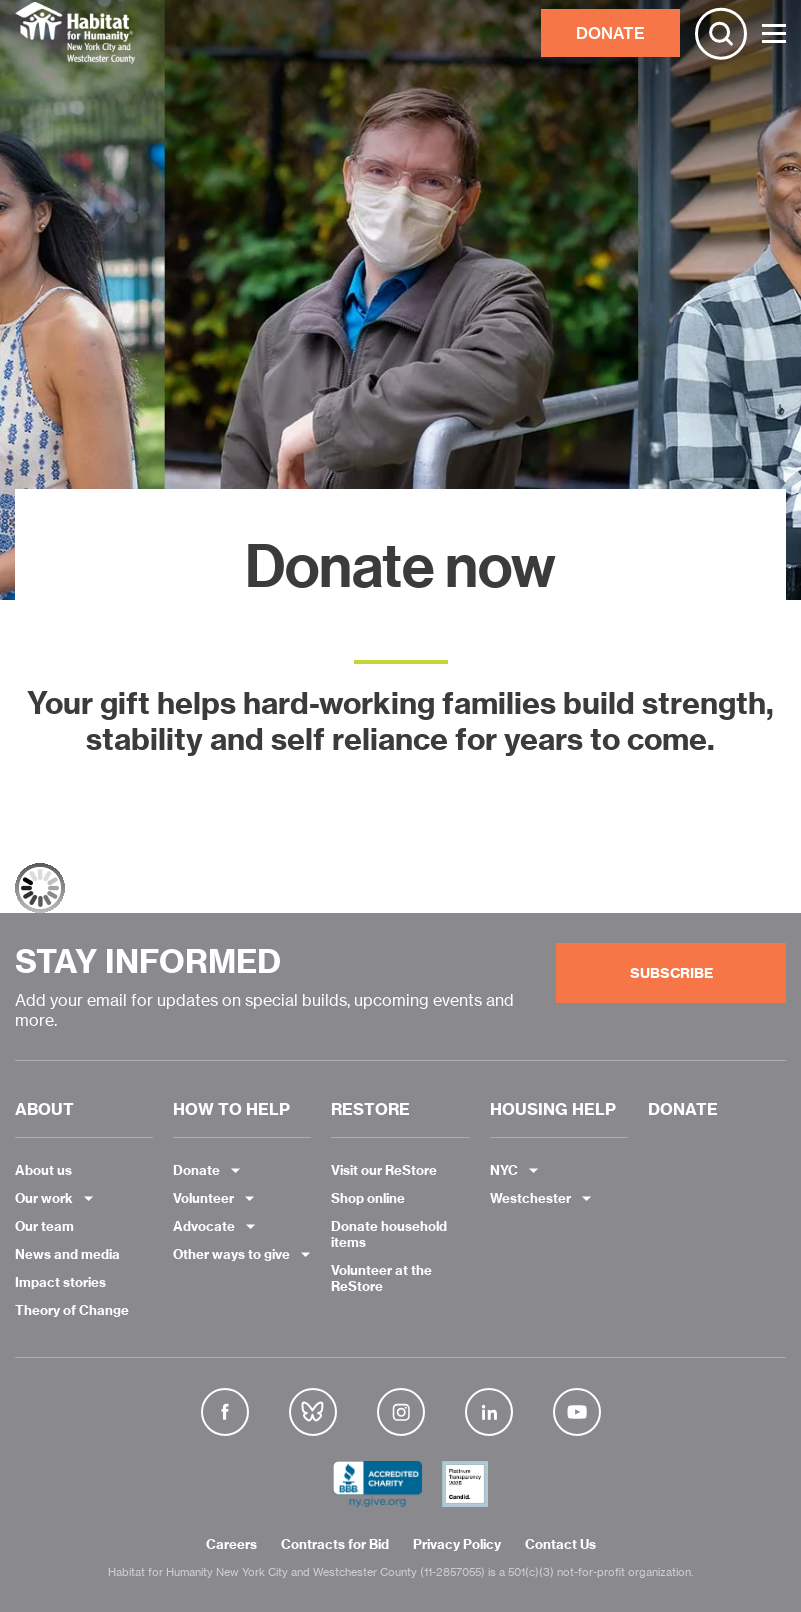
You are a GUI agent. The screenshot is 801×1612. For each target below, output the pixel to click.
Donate (196, 1170)
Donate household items (389, 1234)
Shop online (368, 1198)
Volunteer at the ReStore (381, 1278)
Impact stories (60, 1282)
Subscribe (671, 973)
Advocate (204, 1226)
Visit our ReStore (384, 1170)
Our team (44, 1226)
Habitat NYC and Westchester (75, 33)
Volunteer (203, 1198)
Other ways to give (231, 1254)
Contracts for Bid (335, 1545)
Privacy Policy (457, 1545)
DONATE (610, 33)
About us (43, 1170)
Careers (231, 1545)
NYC (504, 1170)
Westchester (530, 1198)
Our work (44, 1198)
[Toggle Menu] (774, 33)
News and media (67, 1254)
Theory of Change (72, 1310)
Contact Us (560, 1545)
